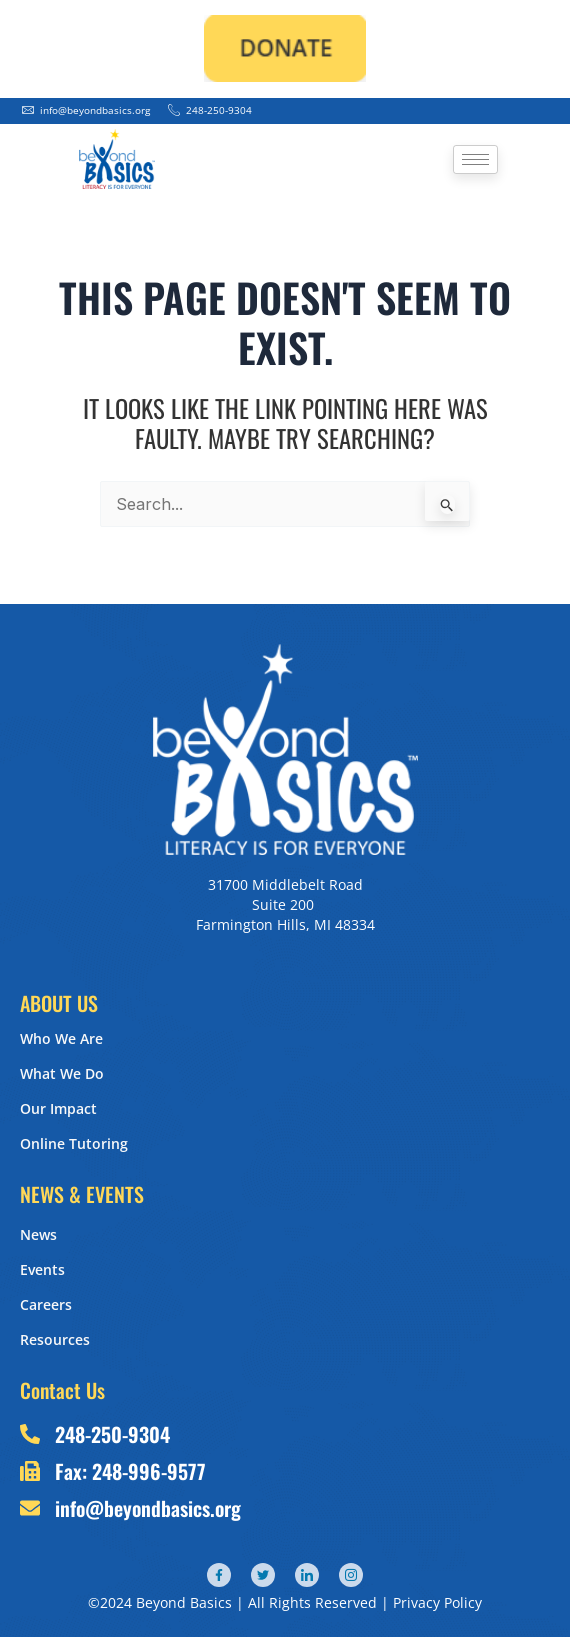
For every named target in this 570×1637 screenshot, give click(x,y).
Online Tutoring (74, 1143)
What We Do (62, 1073)
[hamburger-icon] (475, 159)
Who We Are (61, 1038)
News (38, 1234)
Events (42, 1269)
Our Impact (58, 1108)
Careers (46, 1304)
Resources (55, 1339)
